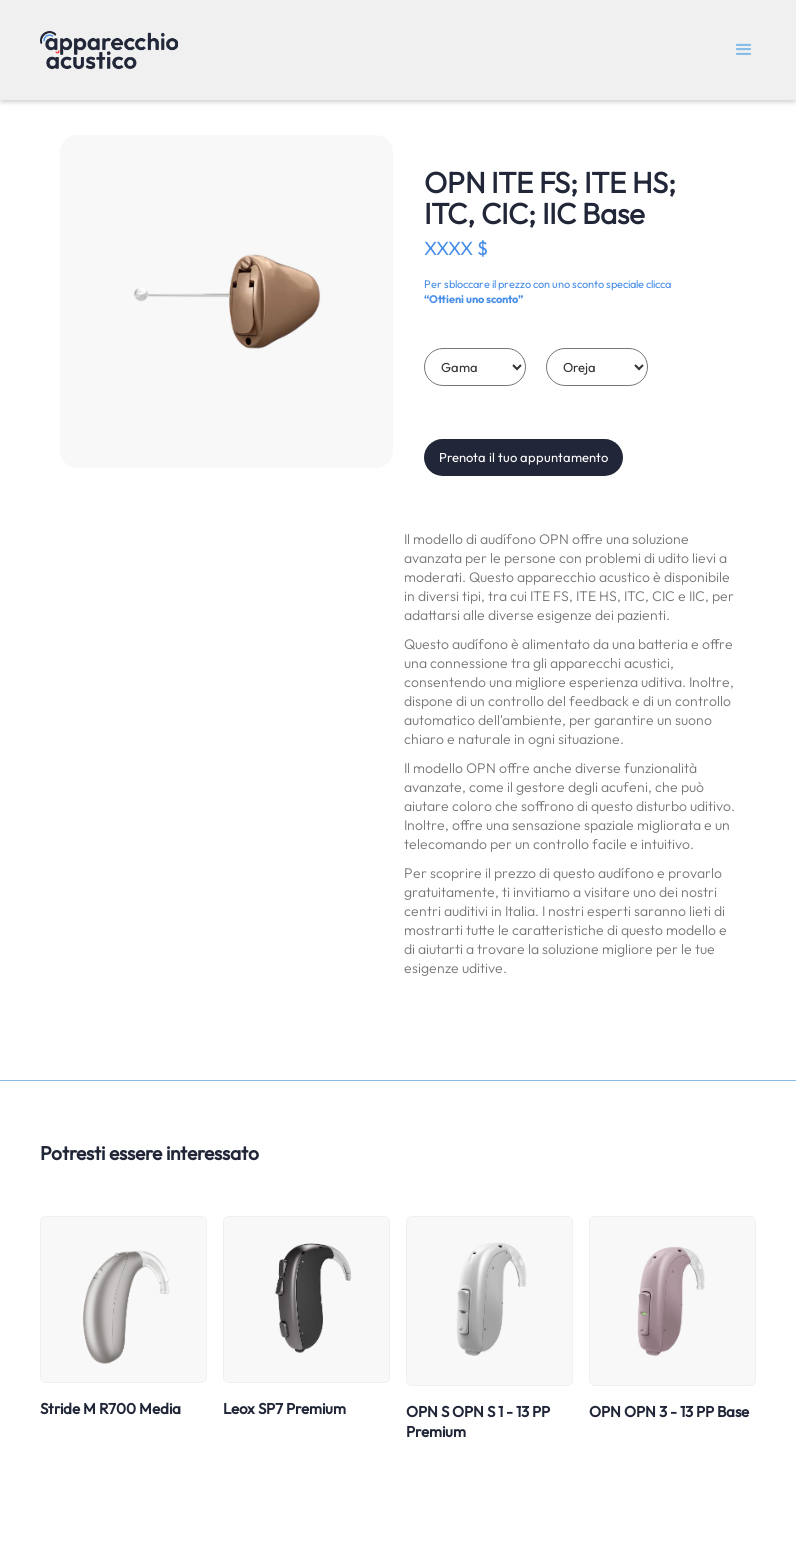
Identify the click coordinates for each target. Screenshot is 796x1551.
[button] (744, 50)
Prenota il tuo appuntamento (523, 457)
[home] (109, 50)
